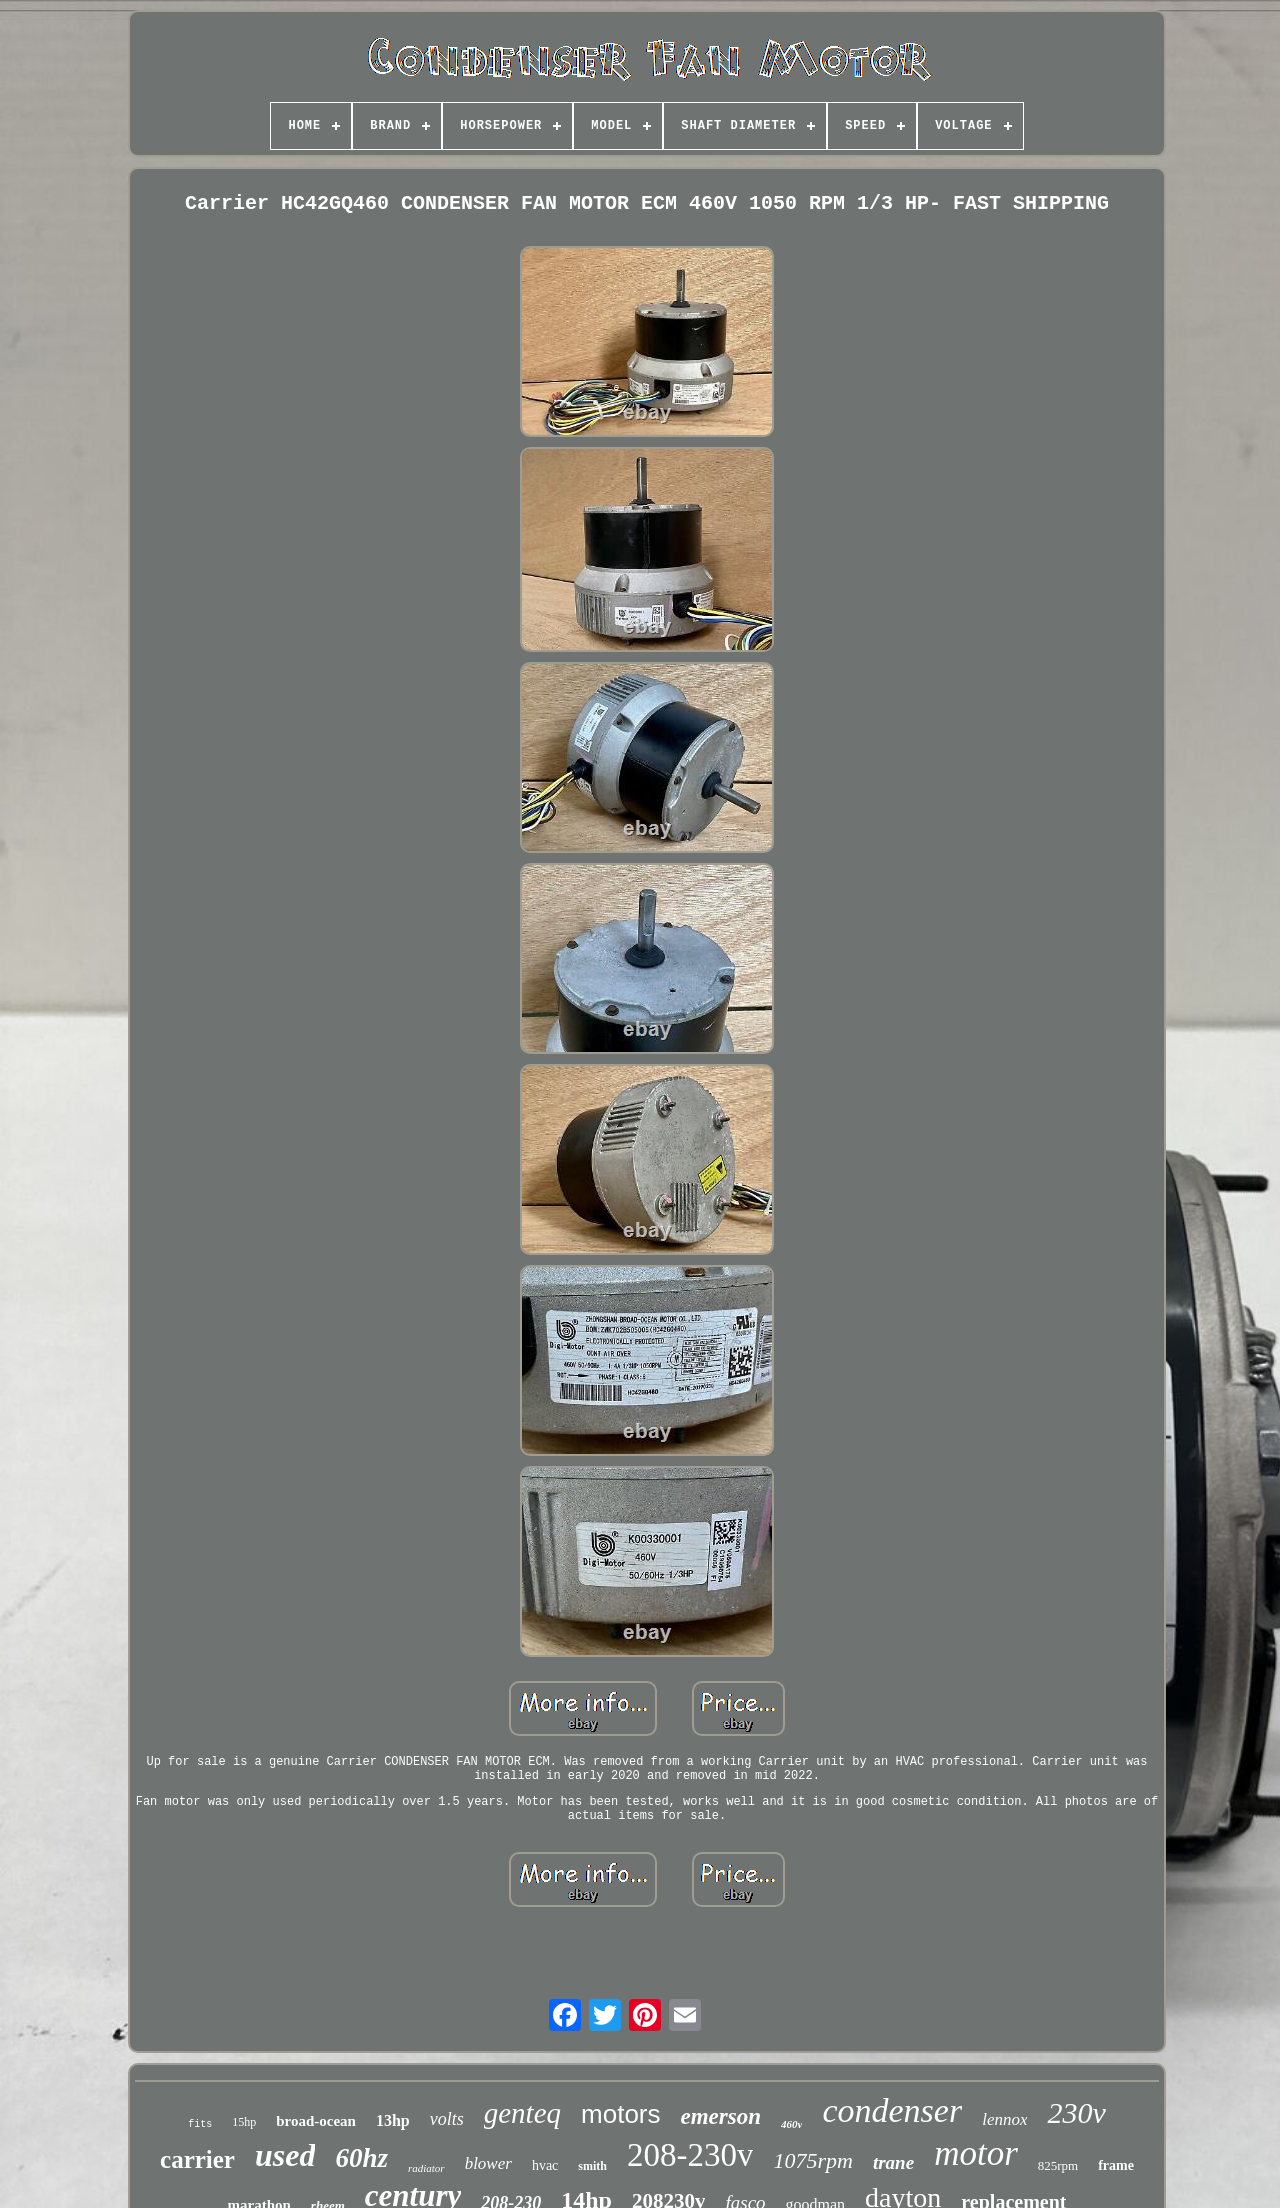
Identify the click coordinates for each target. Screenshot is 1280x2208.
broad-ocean (316, 2121)
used (285, 2155)
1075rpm (812, 2160)
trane (893, 2162)
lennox (1004, 2119)
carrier (197, 2159)
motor (976, 2153)
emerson (721, 2116)
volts (447, 2119)
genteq (522, 2113)
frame (1116, 2165)
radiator (426, 2168)
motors (620, 2114)
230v (1076, 2112)
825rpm (1058, 2165)
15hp (244, 2122)
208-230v (690, 2155)
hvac (545, 2165)
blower (488, 2163)
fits (200, 2124)
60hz (361, 2158)
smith (592, 2166)
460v (791, 2124)
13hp (393, 2120)
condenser (892, 2110)
